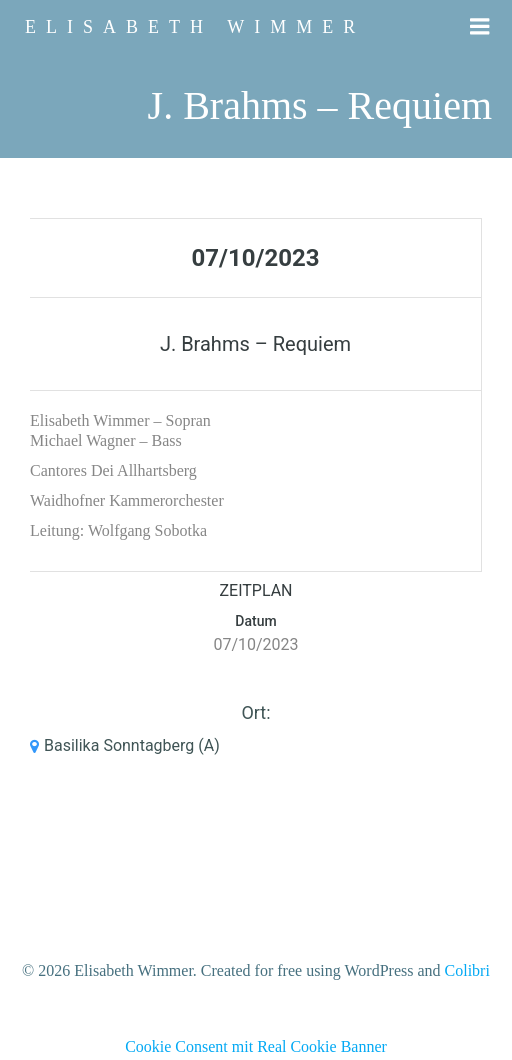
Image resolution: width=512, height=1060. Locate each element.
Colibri (467, 970)
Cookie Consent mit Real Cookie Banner (256, 1046)
